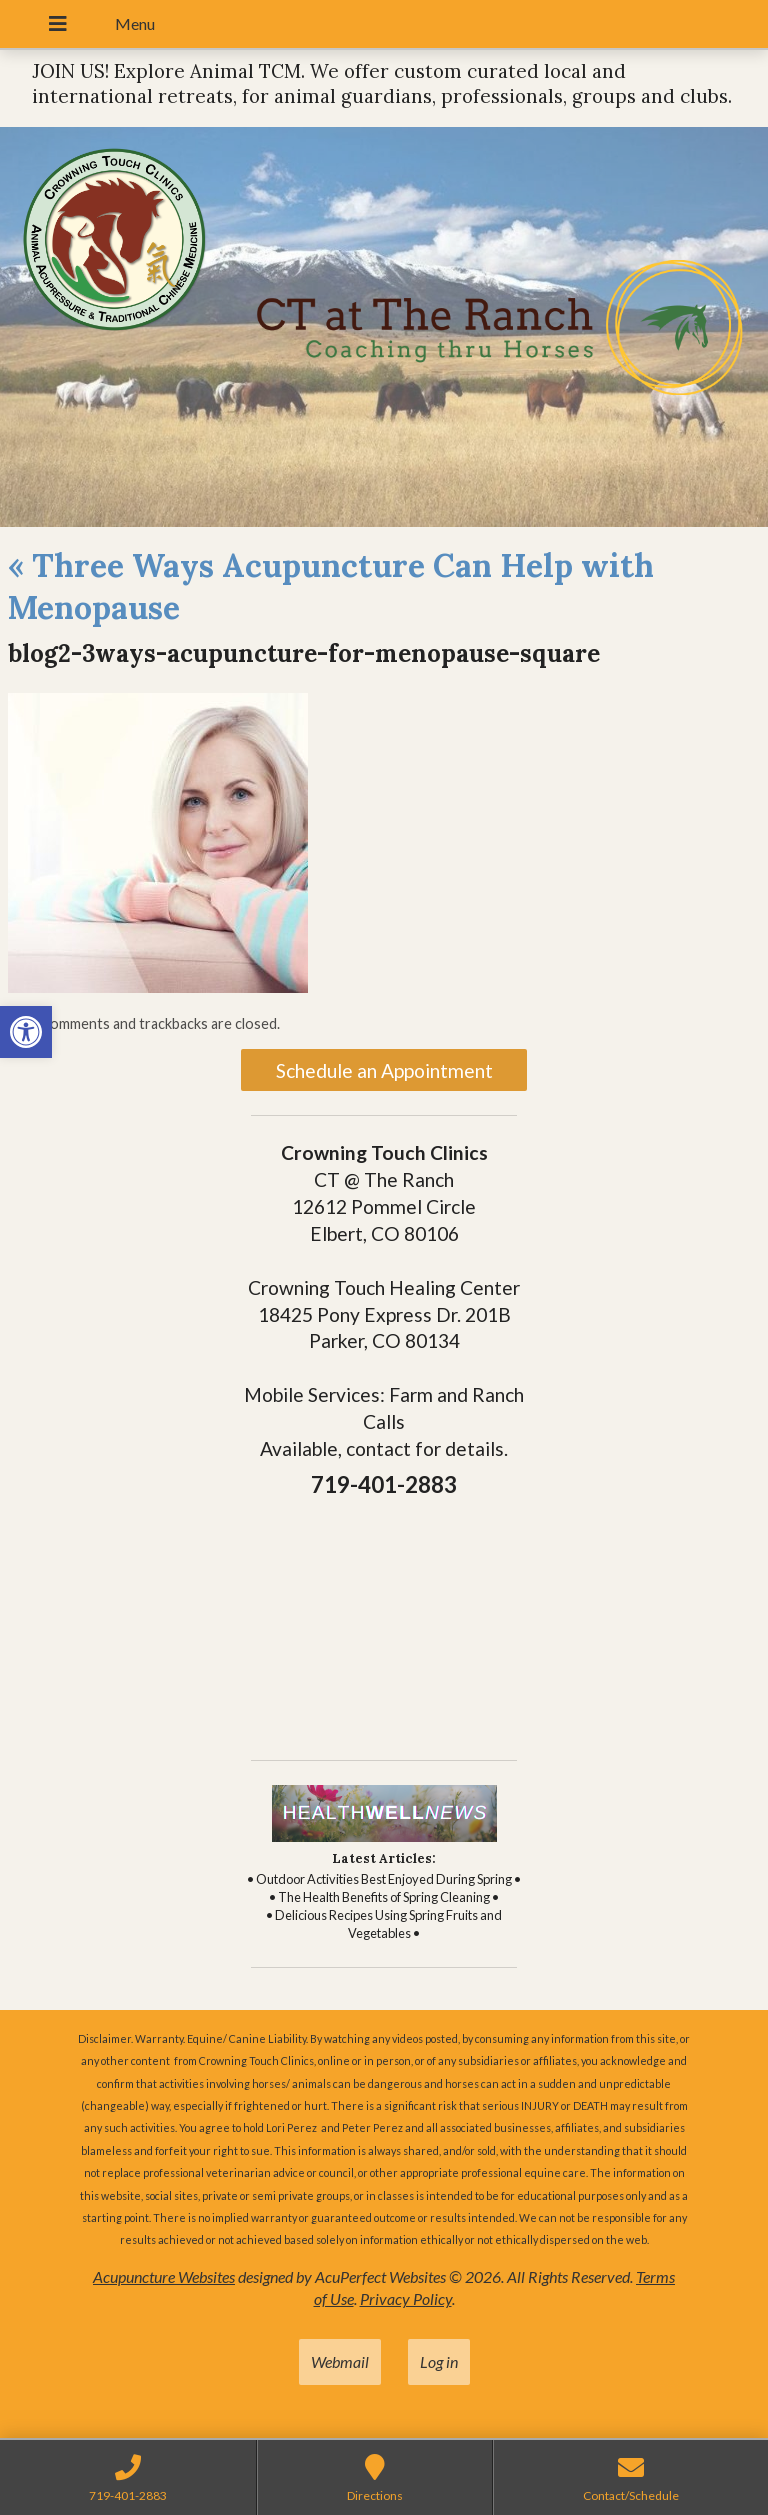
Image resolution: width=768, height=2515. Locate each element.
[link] (26, 1032)
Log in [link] (439, 2361)
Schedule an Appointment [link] (384, 1070)
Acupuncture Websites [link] (164, 2276)
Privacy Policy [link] (406, 2298)
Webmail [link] (340, 2361)
